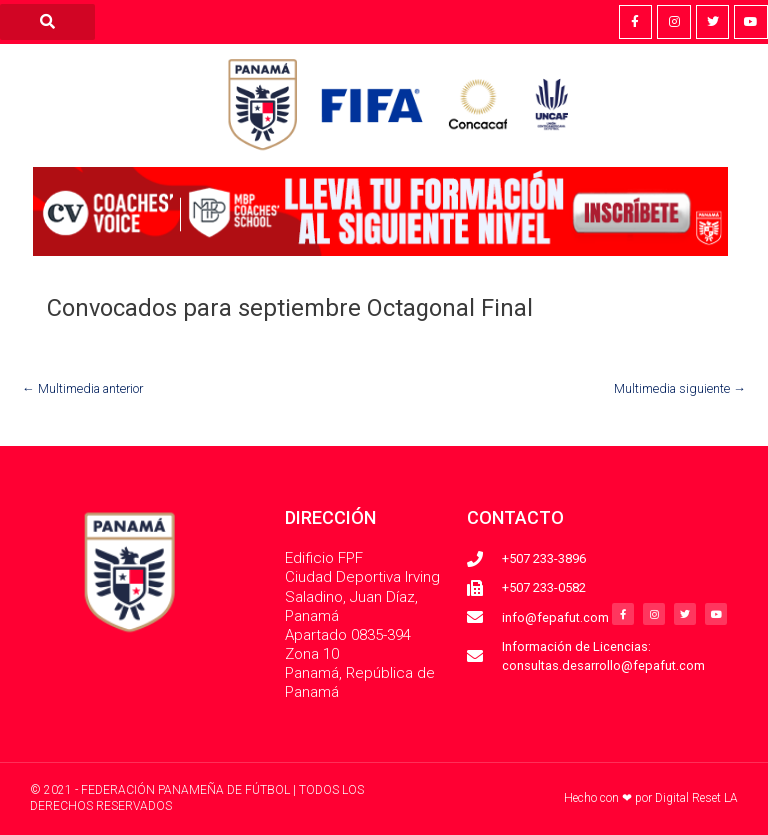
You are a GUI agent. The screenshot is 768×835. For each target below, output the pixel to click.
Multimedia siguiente (680, 388)
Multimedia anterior (82, 388)
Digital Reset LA (696, 798)
